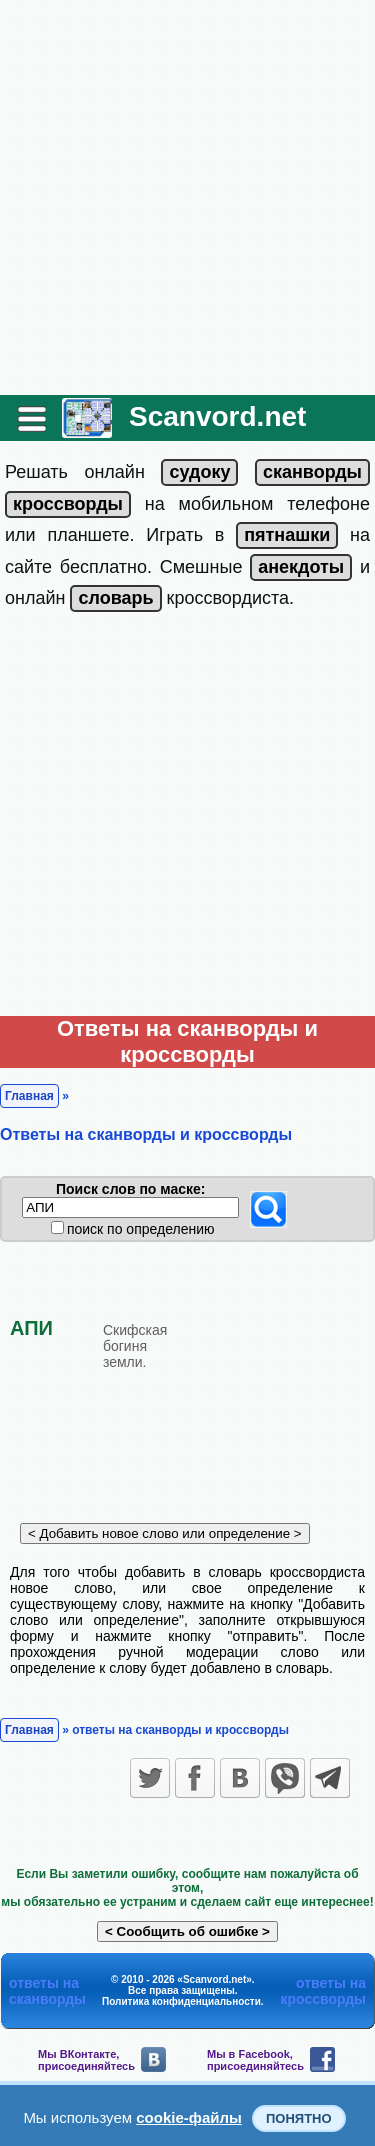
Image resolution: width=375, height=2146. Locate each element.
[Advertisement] (187, 197)
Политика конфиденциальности (181, 2001)
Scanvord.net (217, 416)
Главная (29, 1096)
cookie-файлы (189, 2117)
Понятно (299, 2118)
